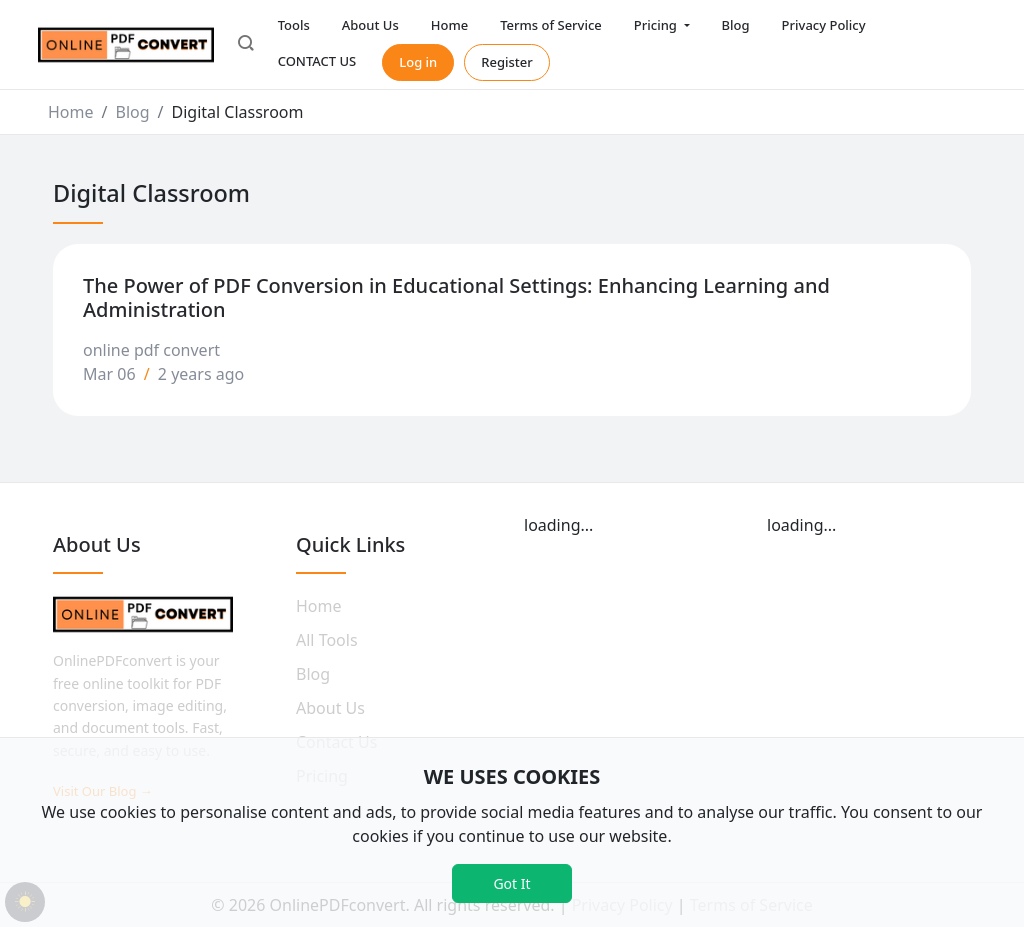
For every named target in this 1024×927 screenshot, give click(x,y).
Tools (294, 25)
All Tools (327, 640)
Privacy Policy (824, 25)
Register (507, 62)
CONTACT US (317, 61)
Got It (511, 883)
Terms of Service (551, 25)
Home (449, 25)
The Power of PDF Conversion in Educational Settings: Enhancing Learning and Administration (456, 297)
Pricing (657, 25)
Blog (736, 25)
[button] (246, 45)
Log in (418, 62)
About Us (370, 25)
